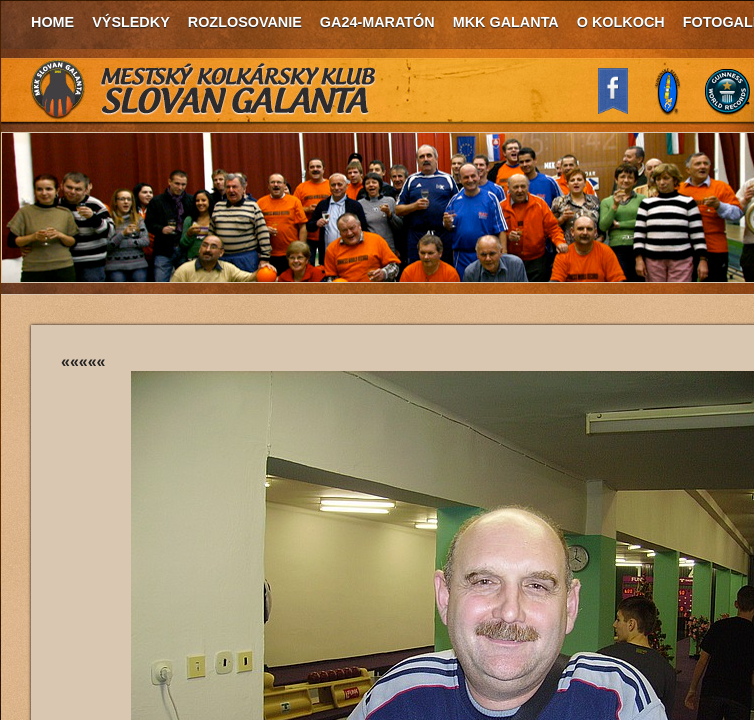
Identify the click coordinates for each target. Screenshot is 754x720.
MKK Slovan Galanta (204, 90)
